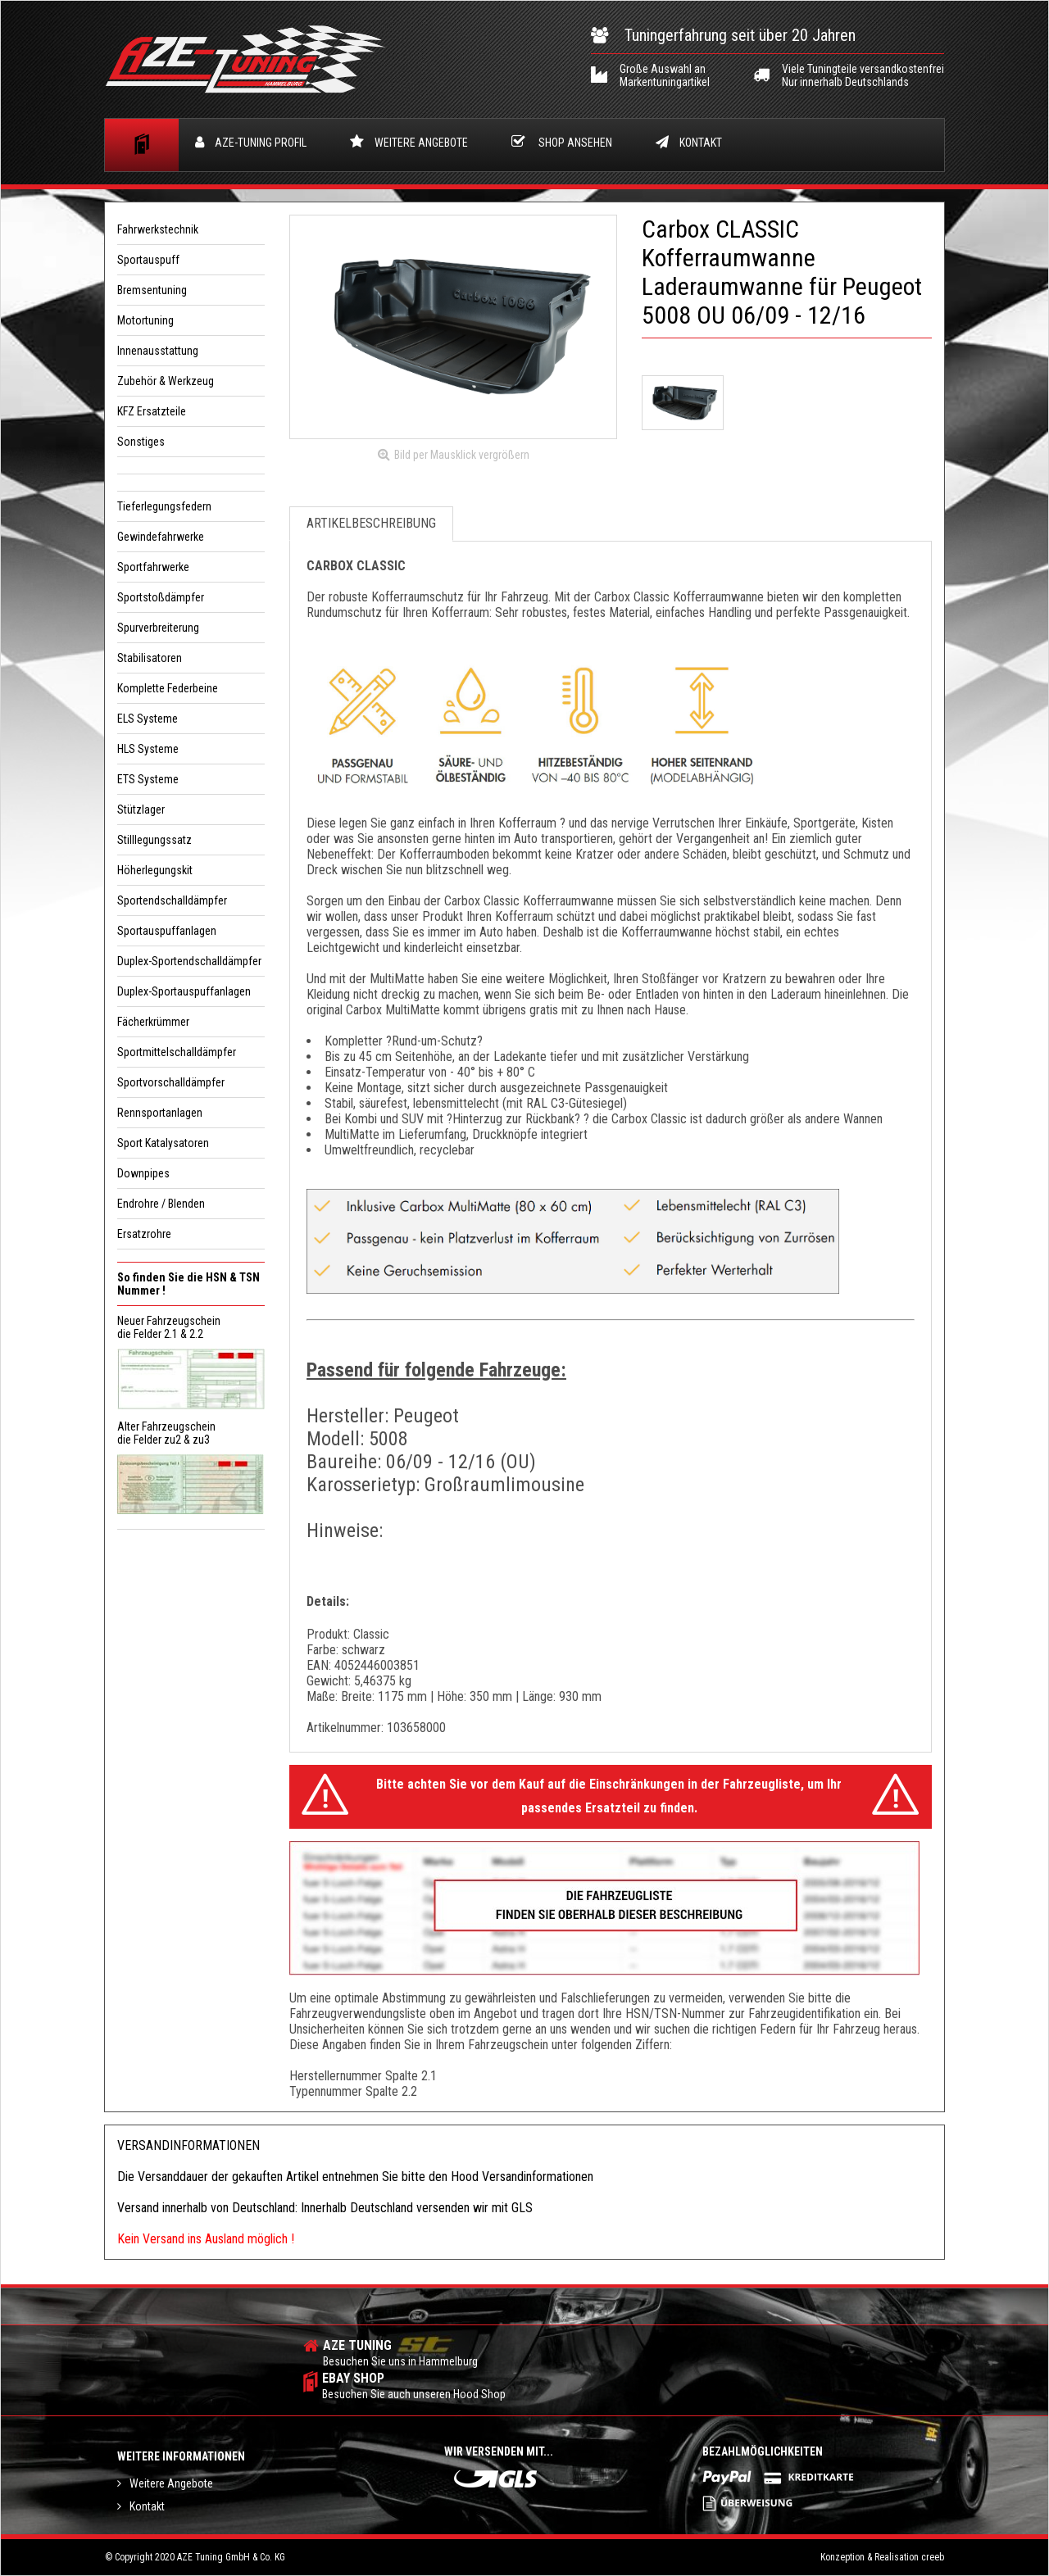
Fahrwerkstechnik (157, 229)
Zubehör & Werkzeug (165, 381)
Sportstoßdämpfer (160, 597)
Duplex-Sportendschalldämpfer (189, 961)
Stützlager (141, 809)
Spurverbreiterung (158, 627)
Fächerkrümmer (153, 1021)
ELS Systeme (147, 718)
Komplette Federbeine (167, 688)
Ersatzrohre (144, 1233)
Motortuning (145, 320)
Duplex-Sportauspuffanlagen (184, 991)
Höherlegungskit (155, 870)
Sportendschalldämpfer (172, 900)
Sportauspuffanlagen (166, 930)
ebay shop (414, 2385)
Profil (251, 144)
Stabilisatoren (149, 657)
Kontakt (689, 144)
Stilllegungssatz (154, 839)
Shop (561, 143)
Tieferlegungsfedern (164, 506)
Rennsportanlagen (159, 1112)
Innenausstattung (157, 350)
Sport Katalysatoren (163, 1143)
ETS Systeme (148, 779)
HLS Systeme (148, 748)
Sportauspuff (148, 259)
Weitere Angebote (409, 143)
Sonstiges (141, 441)
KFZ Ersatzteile (151, 411)
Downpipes (143, 1173)
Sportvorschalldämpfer (171, 1082)
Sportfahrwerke (153, 567)
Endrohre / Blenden (161, 1203)
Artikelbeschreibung (371, 528)
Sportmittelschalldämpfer (176, 1052)
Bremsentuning (152, 290)
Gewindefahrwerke (160, 536)
